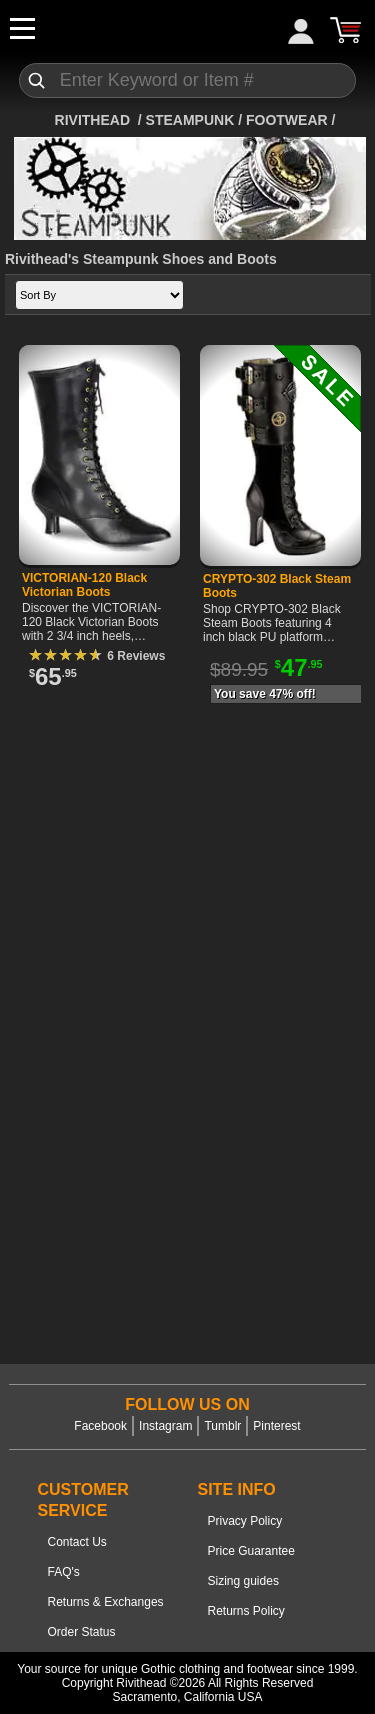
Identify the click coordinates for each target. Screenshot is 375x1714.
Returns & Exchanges (106, 1602)
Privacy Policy (245, 1521)
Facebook (100, 1426)
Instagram (165, 1426)
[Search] (188, 80)
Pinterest (276, 1426)
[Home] (94, 120)
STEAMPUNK (190, 120)
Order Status (82, 1632)
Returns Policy (246, 1611)
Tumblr (222, 1426)
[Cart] (345, 30)
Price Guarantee (251, 1551)
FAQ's (64, 1572)
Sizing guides (243, 1581)
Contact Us (77, 1542)
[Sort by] (99, 295)
